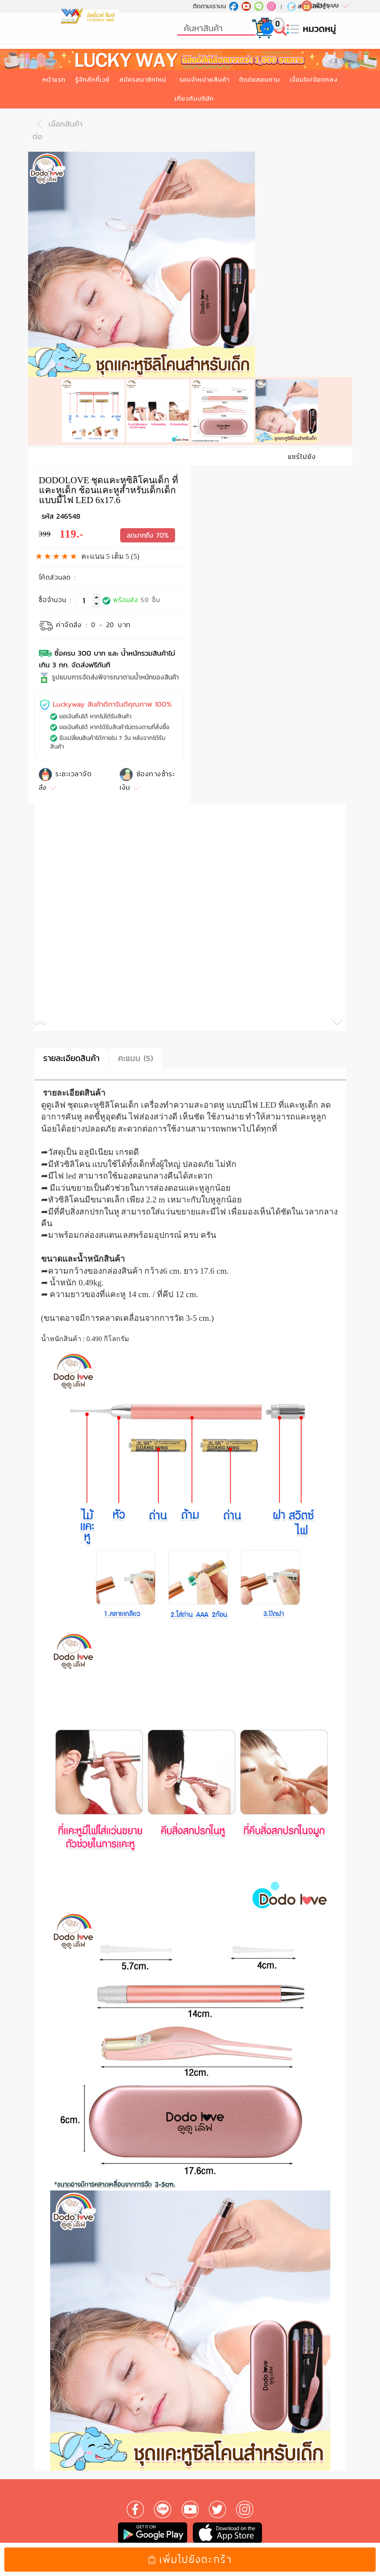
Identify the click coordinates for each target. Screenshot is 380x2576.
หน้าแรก (54, 79)
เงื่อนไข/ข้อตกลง (314, 79)
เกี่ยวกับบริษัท (194, 98)
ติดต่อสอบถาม (259, 79)
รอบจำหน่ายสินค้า (204, 79)
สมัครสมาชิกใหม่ (142, 79)
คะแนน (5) (135, 1049)
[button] (112, 1015)
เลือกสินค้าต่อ (57, 130)
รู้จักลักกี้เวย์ (92, 79)
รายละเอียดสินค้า (71, 1049)
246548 (68, 508)
